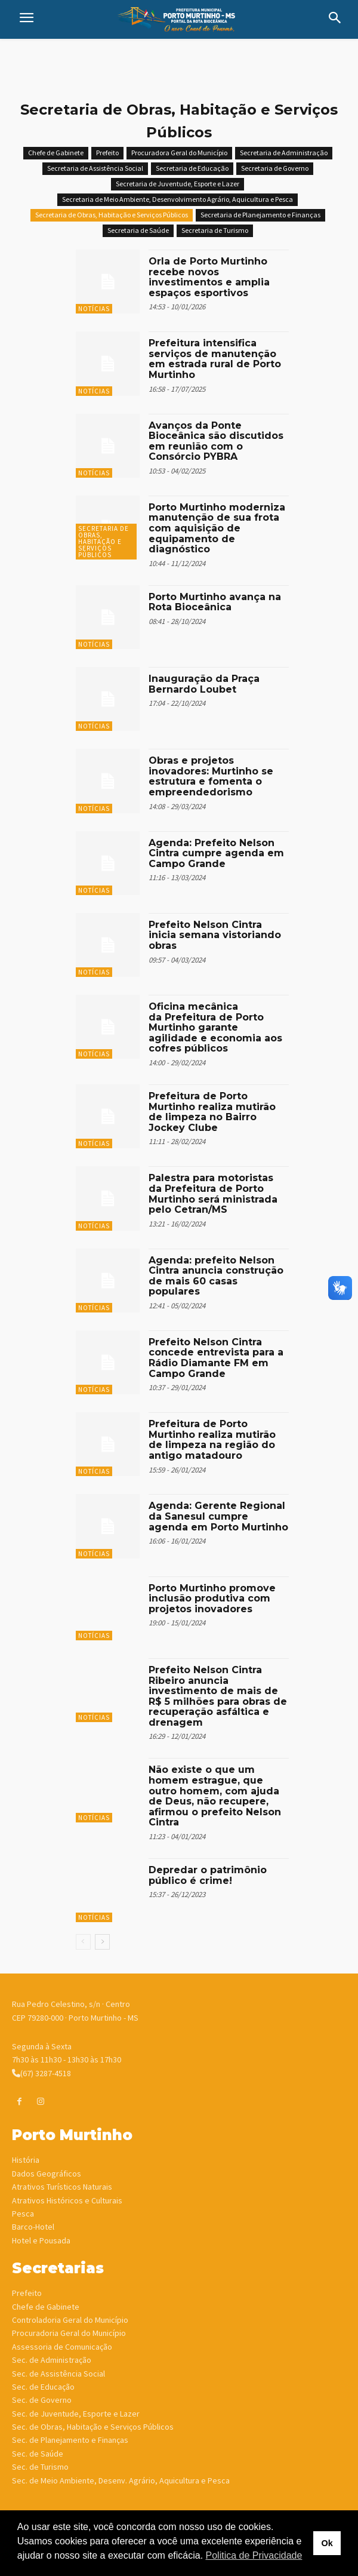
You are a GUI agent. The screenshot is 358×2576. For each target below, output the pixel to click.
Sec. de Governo (42, 2399)
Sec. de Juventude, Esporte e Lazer (76, 2413)
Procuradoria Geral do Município (69, 2333)
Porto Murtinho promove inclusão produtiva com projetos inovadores (212, 1598)
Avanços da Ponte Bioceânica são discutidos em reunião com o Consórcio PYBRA (216, 441)
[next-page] (102, 1942)
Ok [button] (326, 2543)
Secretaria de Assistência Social (95, 168)
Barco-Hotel (33, 2226)
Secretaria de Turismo (215, 231)
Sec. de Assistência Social (58, 2373)
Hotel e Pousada (41, 2240)
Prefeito (107, 153)
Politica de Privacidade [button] (254, 2555)
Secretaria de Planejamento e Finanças (260, 215)
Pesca (23, 2213)
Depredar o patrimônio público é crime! (208, 1875)
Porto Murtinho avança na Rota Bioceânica (215, 602)
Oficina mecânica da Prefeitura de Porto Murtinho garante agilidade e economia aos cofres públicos (215, 1027)
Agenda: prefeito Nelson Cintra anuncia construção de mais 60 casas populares (216, 1276)
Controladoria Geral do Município (70, 2319)
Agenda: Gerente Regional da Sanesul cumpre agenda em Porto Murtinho (218, 1516)
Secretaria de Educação (192, 168)
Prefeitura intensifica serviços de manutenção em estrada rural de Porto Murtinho (215, 358)
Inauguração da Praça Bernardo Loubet (204, 684)
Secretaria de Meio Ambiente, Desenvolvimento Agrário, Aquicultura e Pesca (177, 199)
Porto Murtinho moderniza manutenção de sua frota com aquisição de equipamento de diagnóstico (217, 528)
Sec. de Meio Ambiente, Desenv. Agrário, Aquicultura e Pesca (121, 2480)
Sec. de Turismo (40, 2466)
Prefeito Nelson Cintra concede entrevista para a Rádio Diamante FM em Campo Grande (216, 1357)
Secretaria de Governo (274, 168)
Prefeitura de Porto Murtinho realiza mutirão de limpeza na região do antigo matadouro (212, 1439)
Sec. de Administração (51, 2359)
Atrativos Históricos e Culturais (67, 2200)
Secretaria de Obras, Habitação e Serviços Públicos (111, 215)
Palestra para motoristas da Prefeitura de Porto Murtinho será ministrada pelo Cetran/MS (213, 1193)
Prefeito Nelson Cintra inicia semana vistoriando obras (215, 935)
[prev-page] (83, 1942)
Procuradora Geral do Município (179, 153)
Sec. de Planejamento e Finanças (70, 2439)
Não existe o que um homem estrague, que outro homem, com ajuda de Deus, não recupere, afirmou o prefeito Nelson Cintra (215, 1796)
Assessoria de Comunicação (62, 2346)
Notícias (94, 309)
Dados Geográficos (46, 2173)
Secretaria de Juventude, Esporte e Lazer (177, 184)
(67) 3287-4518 (41, 2073)
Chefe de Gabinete (55, 153)
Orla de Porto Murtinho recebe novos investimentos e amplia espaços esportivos (209, 277)
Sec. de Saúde (37, 2453)
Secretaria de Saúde (138, 231)
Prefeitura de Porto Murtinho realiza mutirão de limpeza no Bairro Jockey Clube (212, 1111)
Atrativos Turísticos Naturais (62, 2186)
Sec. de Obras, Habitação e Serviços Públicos (93, 2426)
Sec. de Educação (43, 2386)
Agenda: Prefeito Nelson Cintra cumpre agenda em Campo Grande (216, 853)
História (25, 2159)
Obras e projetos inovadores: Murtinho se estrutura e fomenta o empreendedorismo (211, 776)
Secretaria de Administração (283, 153)
